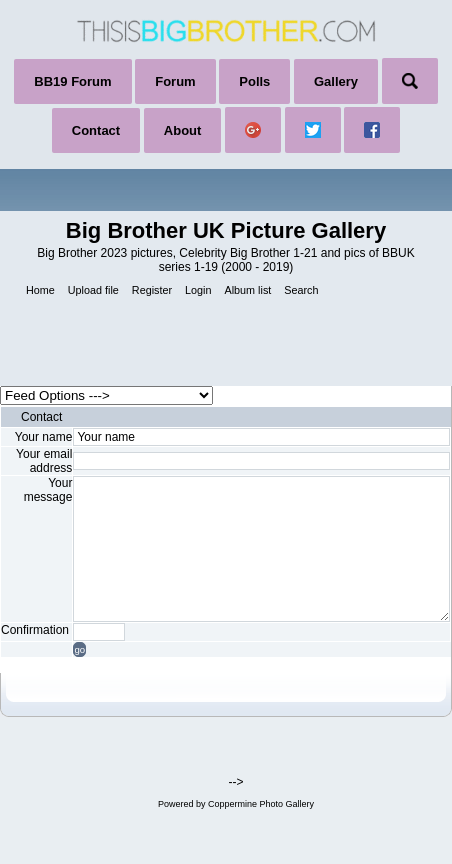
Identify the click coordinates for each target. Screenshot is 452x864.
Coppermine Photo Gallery (261, 804)
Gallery (336, 81)
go (79, 649)
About (183, 130)
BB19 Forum (72, 81)
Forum (175, 81)
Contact (96, 130)
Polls (254, 81)
